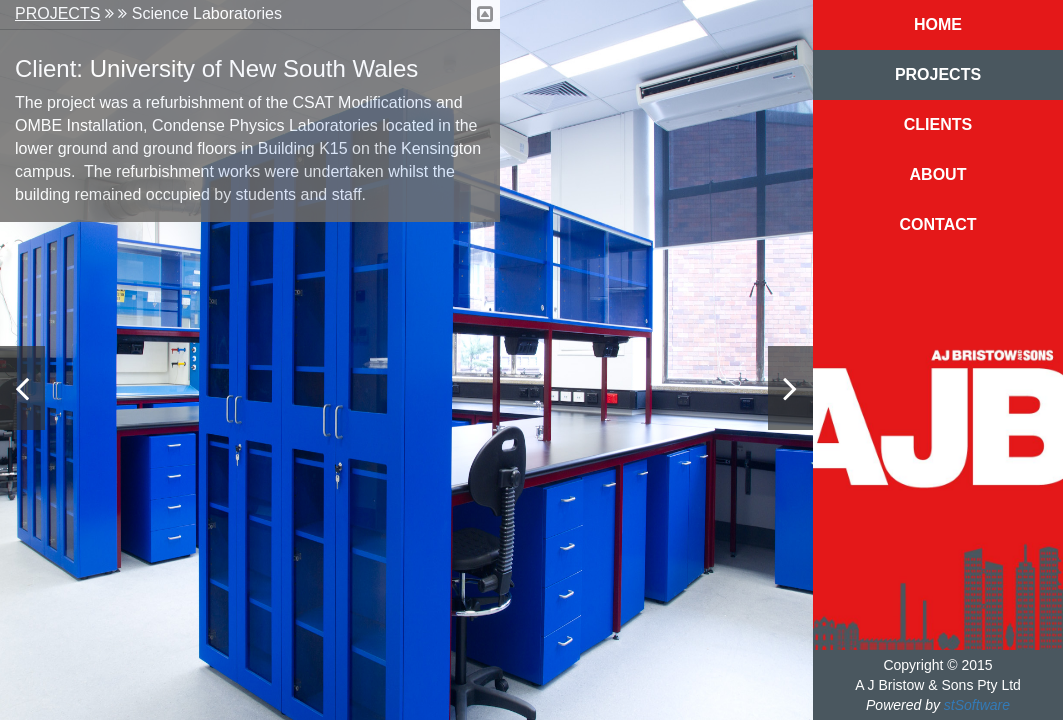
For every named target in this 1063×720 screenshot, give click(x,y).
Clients (938, 124)
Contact (937, 224)
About (938, 174)
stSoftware (977, 705)
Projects (57, 13)
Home (938, 24)
